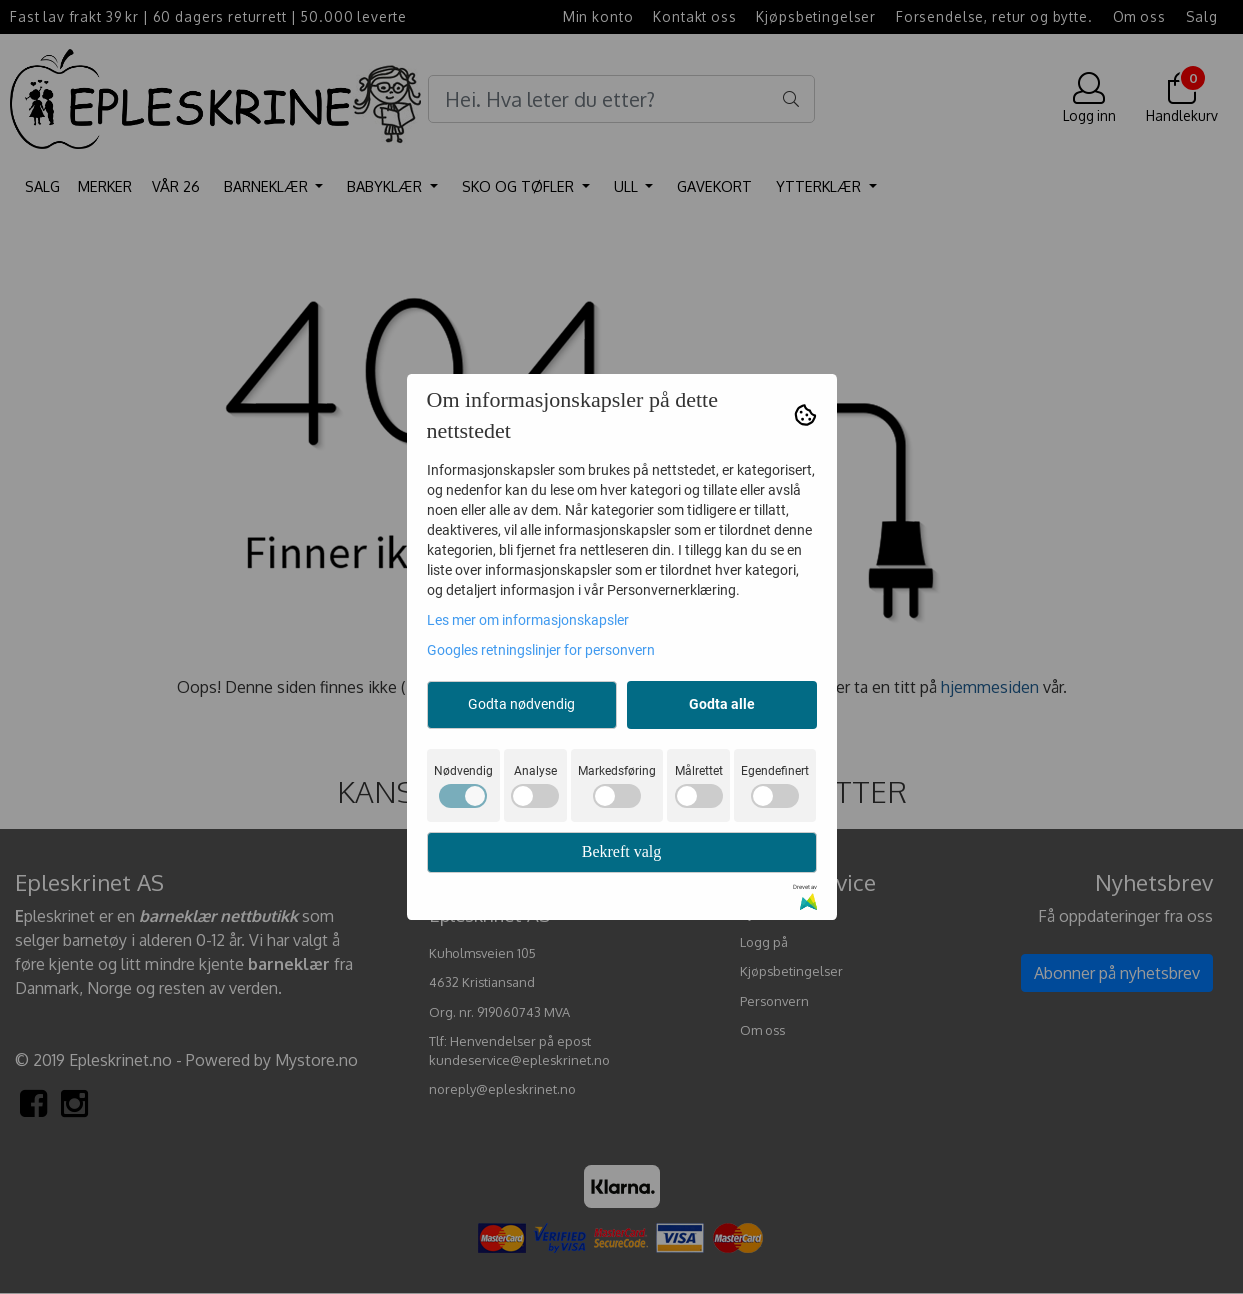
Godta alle (722, 704)
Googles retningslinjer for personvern (541, 650)
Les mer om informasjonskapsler (528, 620)
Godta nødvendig (521, 704)
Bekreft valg (622, 851)
